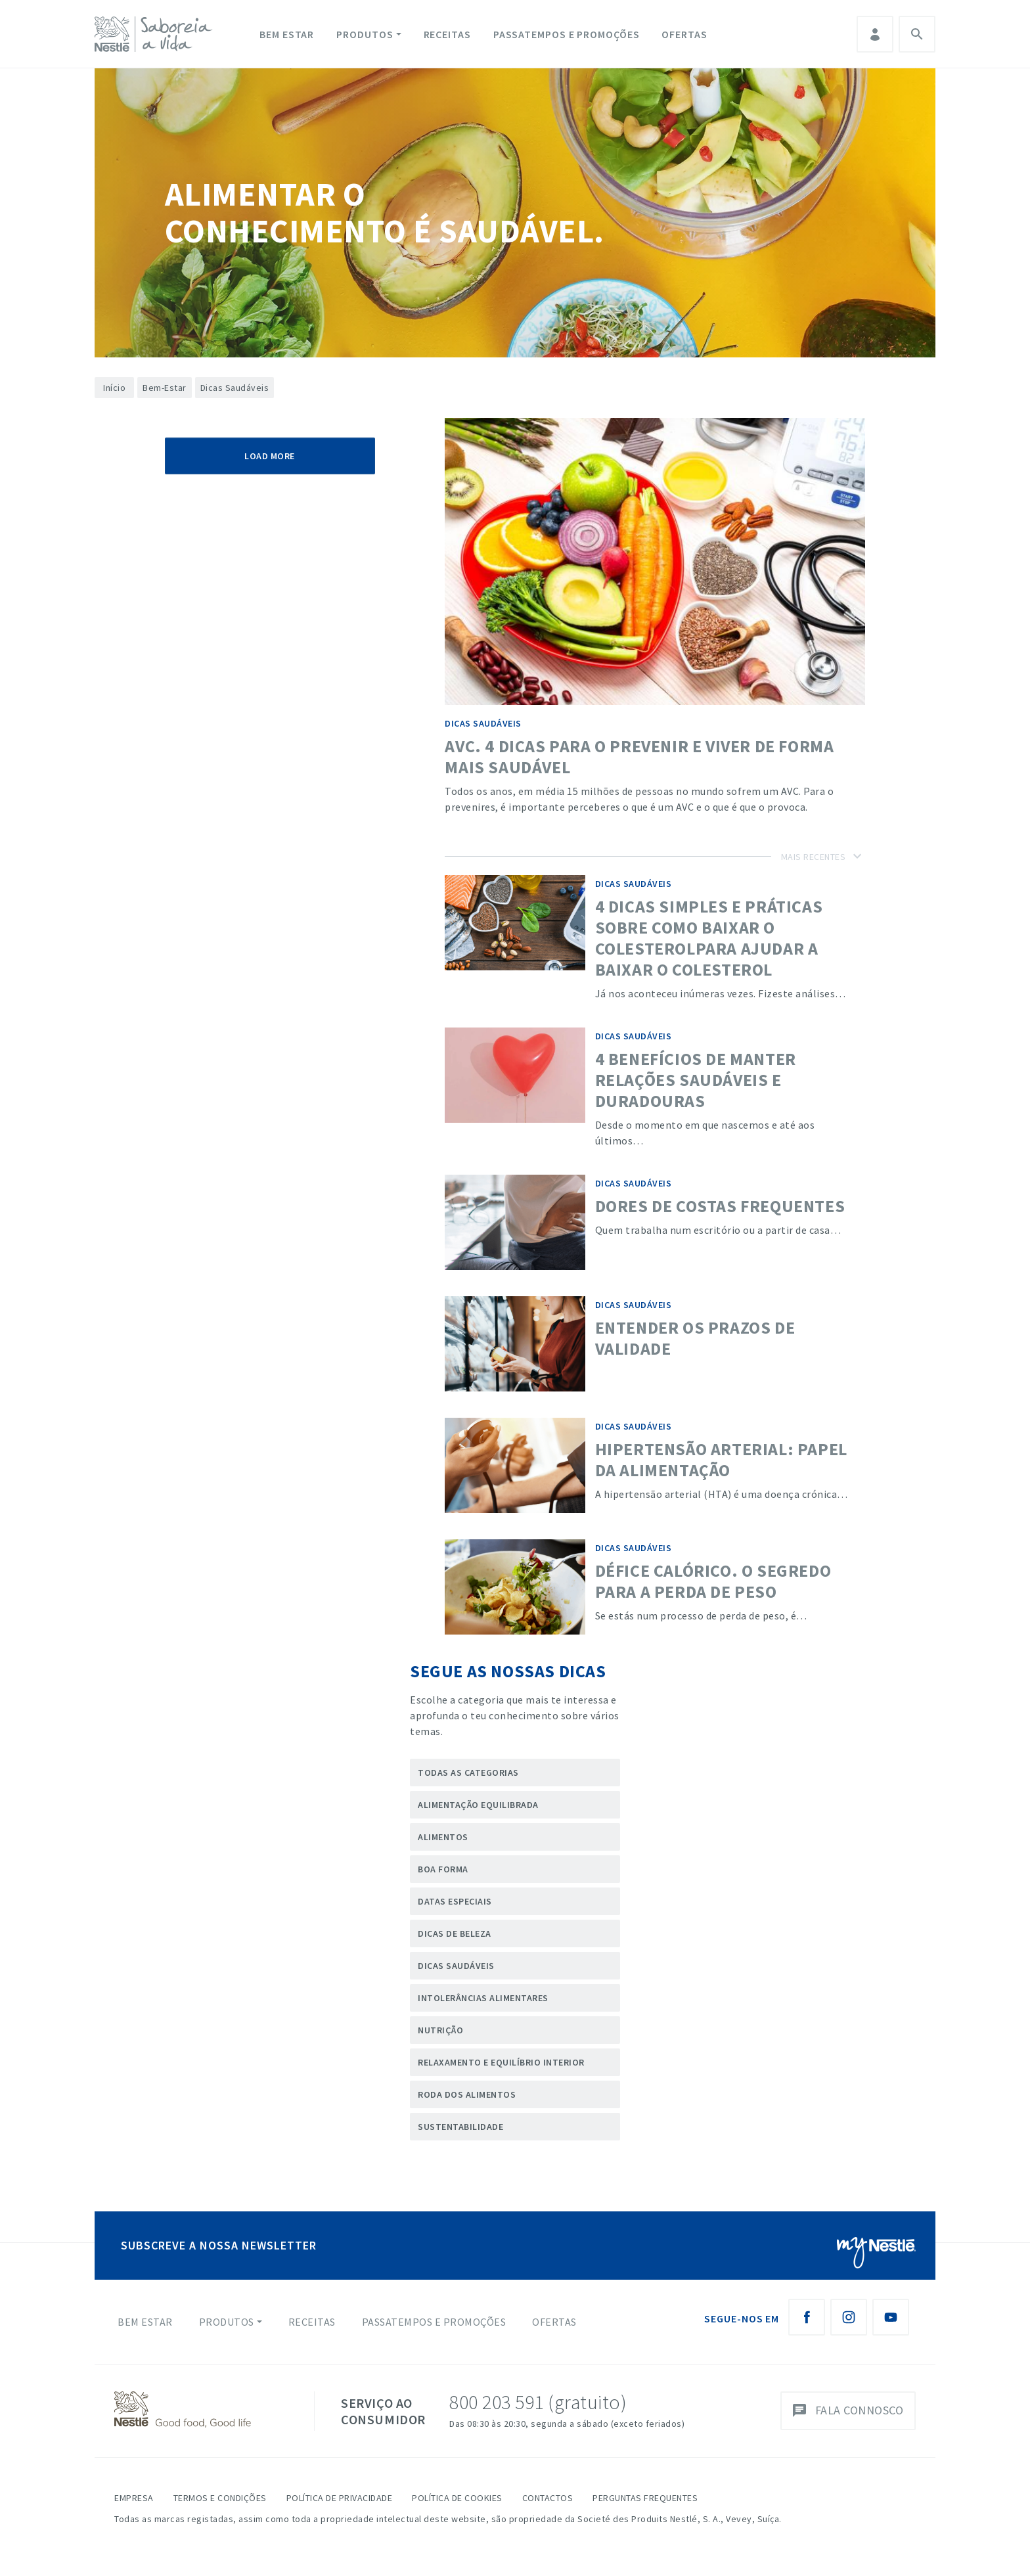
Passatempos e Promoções (566, 34)
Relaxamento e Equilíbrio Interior (501, 2062)
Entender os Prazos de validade (695, 1338)
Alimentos (443, 1837)
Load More (269, 456)
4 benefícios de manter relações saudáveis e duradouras (695, 1080)
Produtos (364, 34)
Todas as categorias (468, 1772)
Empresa (134, 2498)
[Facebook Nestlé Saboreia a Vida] (806, 2317)
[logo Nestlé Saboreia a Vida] (156, 34)
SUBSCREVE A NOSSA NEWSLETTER (219, 2245)
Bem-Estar (165, 388)
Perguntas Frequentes (645, 2498)
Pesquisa (917, 34)
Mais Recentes (813, 857)
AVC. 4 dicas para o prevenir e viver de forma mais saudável (639, 756)
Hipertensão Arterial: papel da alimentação (721, 1459)
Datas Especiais (455, 1901)
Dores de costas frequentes (720, 1206)
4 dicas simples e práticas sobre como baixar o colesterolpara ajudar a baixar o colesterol (709, 937)
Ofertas (684, 34)
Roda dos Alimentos (467, 2094)
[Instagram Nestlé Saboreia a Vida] (848, 2317)
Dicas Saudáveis (456, 1966)
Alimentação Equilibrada (478, 1805)
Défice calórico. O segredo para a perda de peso (713, 1581)
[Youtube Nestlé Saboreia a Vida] (890, 2317)
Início (114, 388)
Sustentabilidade (460, 2127)
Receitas (447, 34)
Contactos (547, 2498)
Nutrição (440, 2030)
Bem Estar (286, 34)
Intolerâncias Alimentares (483, 1998)
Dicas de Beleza (454, 1933)
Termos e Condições (220, 2498)
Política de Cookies (457, 2498)
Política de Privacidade (339, 2498)
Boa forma (443, 1869)
